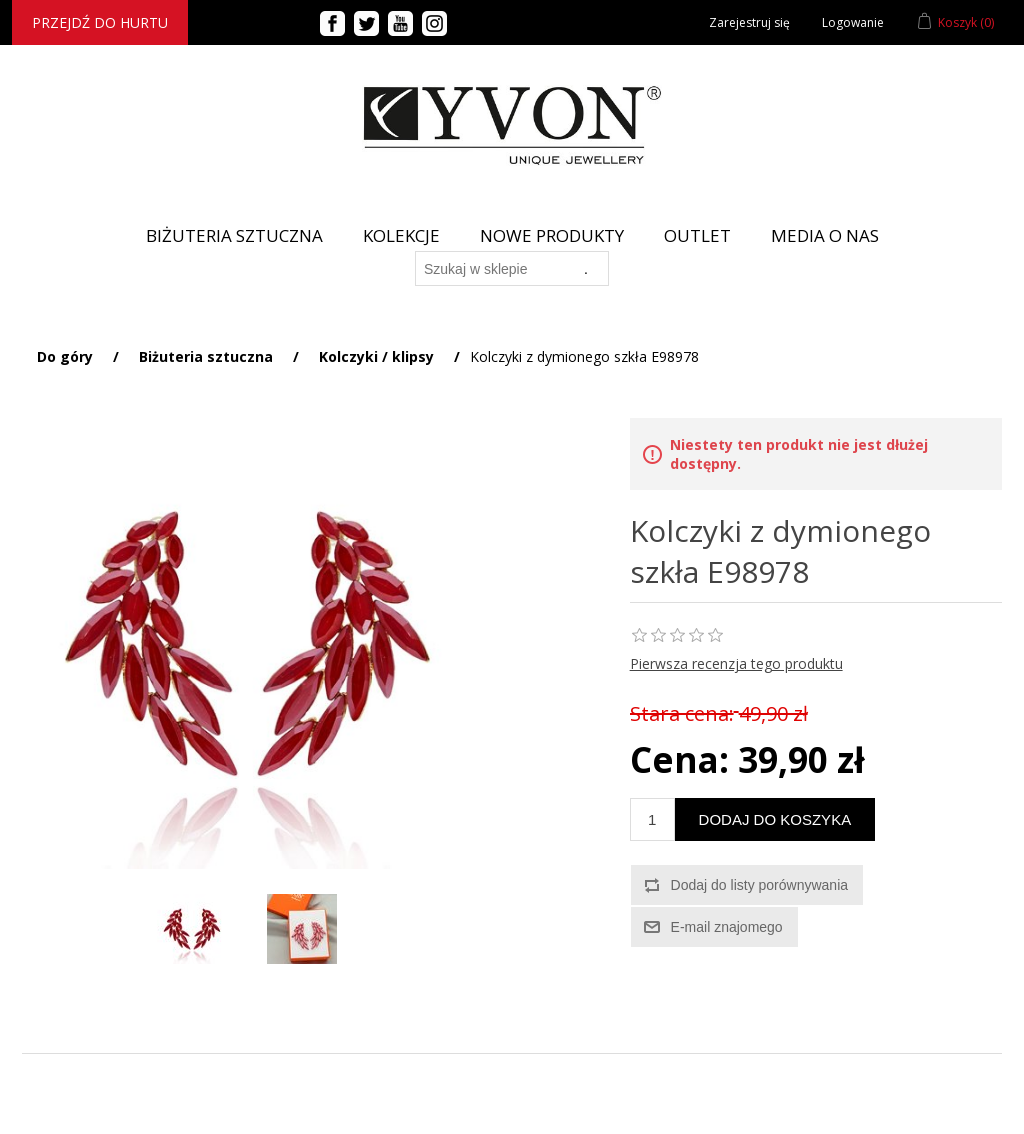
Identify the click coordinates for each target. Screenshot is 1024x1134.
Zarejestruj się (749, 22)
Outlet (697, 235)
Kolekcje (401, 235)
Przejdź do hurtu (100, 22)
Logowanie (853, 22)
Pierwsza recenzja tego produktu (736, 663)
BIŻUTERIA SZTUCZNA (234, 235)
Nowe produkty (552, 235)
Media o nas (825, 235)
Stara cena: (682, 713)
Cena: (679, 759)
